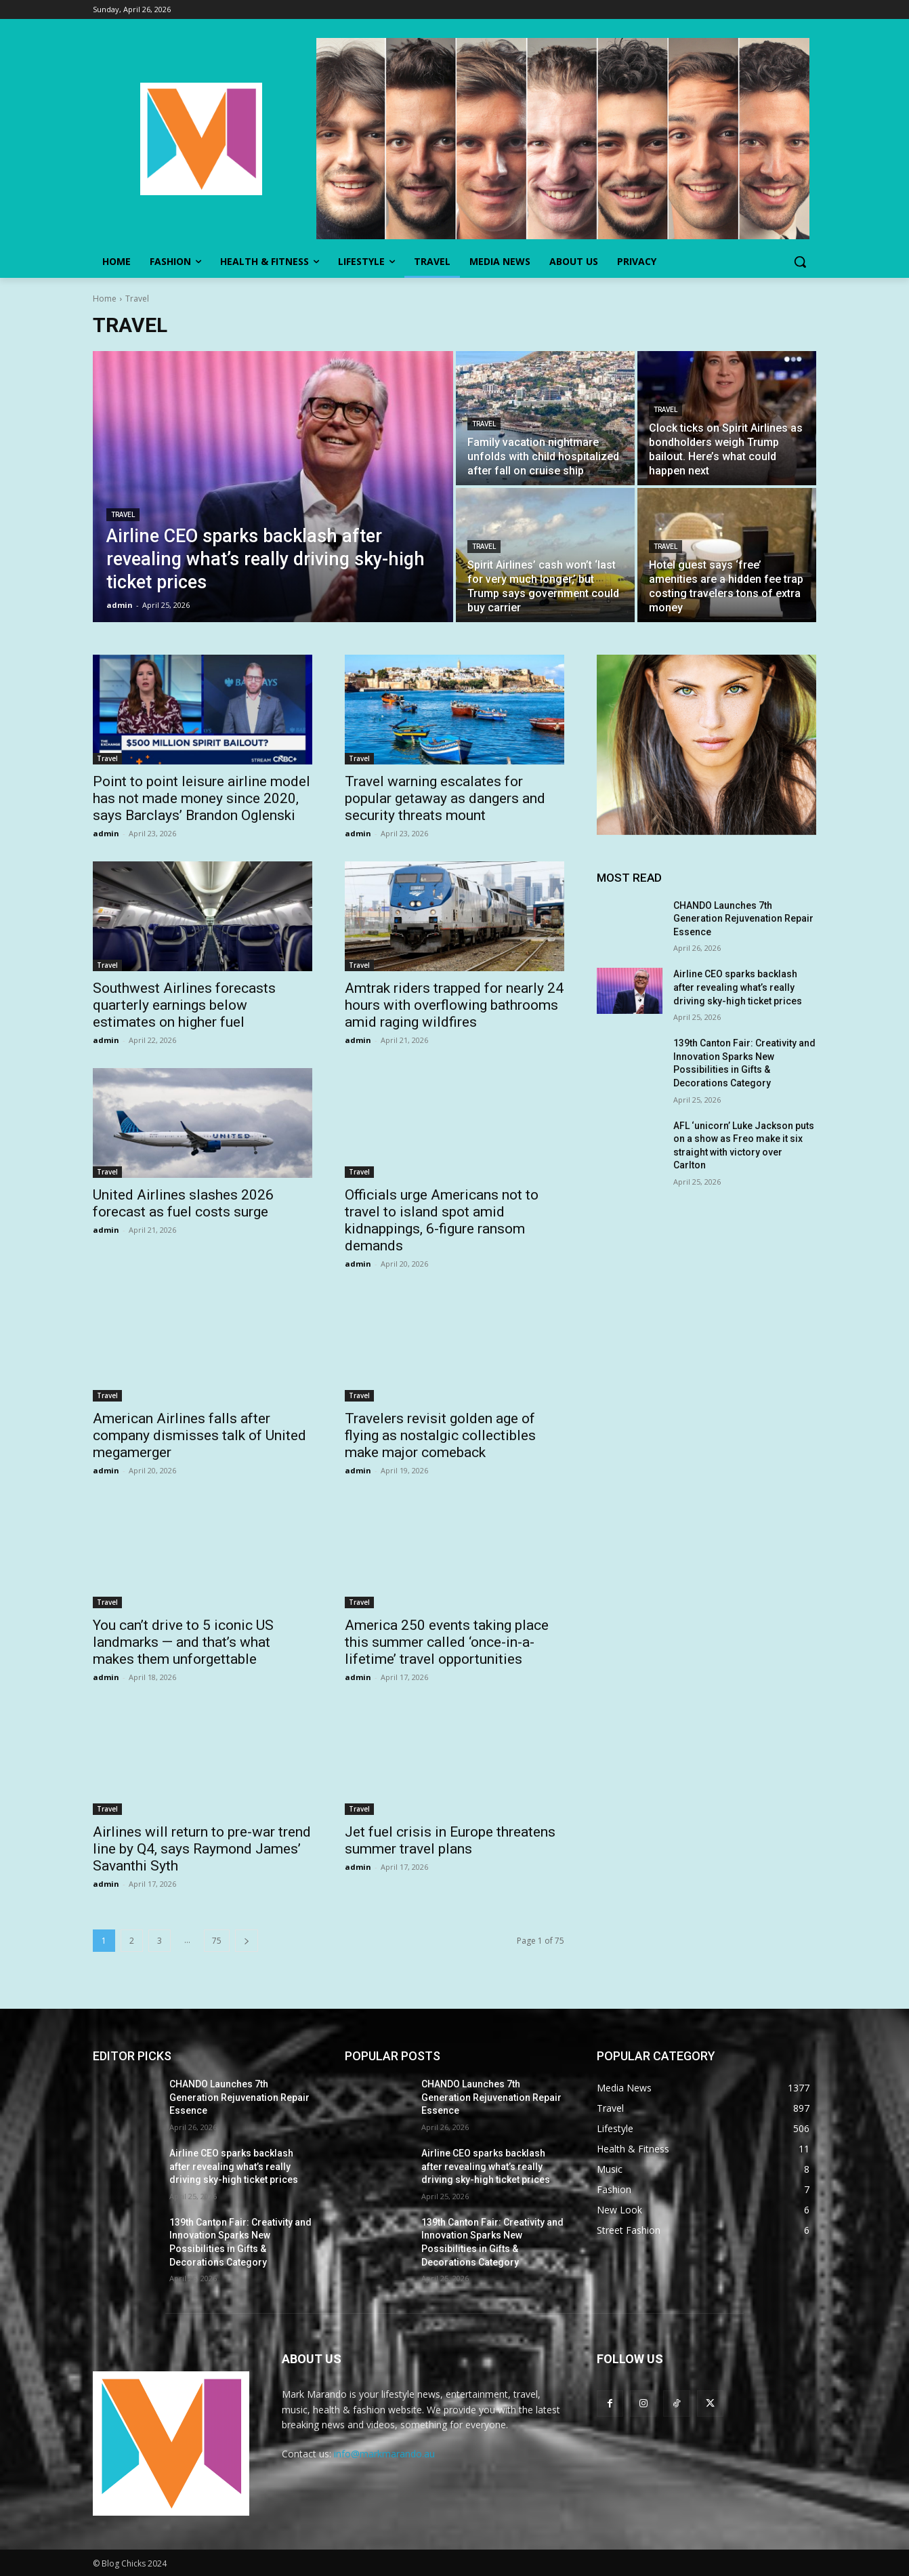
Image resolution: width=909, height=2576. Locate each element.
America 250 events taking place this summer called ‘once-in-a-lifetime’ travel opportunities (447, 1642)
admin (106, 833)
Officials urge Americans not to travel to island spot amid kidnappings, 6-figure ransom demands (441, 1220)
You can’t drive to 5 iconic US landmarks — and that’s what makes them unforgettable (183, 1642)
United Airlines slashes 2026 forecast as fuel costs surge (183, 1203)
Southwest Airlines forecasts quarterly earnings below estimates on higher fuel (184, 1005)
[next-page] (246, 1940)
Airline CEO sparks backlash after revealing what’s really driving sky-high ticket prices (737, 987)
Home (105, 298)
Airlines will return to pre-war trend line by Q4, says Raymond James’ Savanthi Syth (202, 1849)
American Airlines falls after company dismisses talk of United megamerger (199, 1435)
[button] (800, 261)
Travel (123, 514)
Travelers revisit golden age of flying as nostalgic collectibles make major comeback (440, 1435)
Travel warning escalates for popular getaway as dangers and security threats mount (445, 798)
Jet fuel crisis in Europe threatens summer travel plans (450, 1840)
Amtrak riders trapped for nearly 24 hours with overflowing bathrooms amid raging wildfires (454, 1005)
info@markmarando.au (384, 2453)
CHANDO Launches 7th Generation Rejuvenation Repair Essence (743, 918)
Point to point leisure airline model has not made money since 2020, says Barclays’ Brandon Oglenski (201, 798)
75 (216, 1940)
